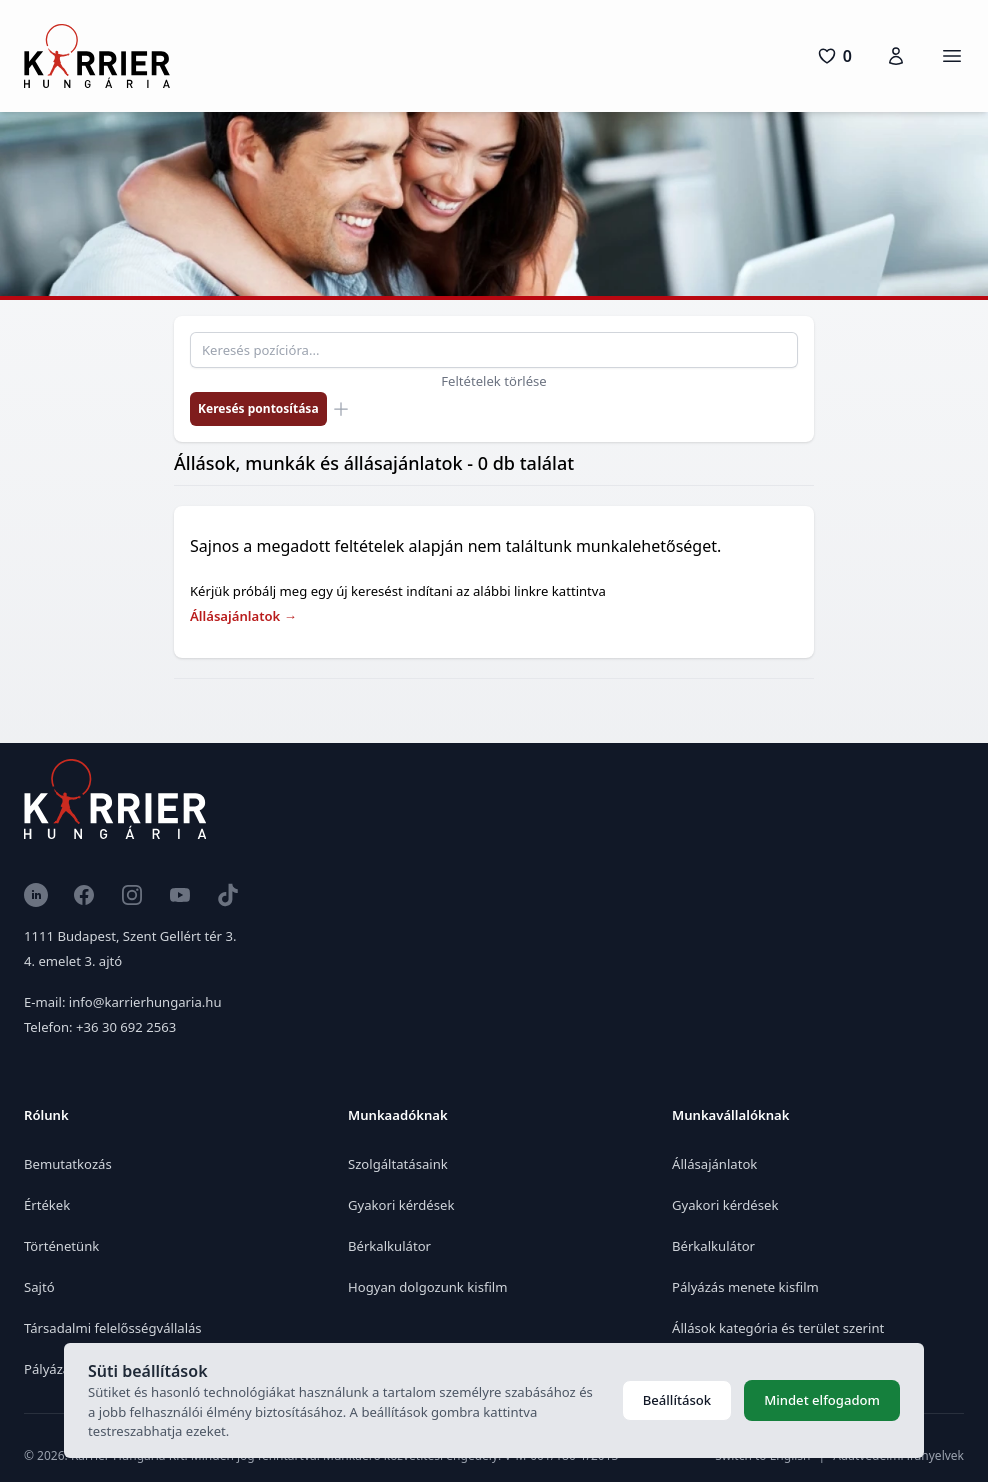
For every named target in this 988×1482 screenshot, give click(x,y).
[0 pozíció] (834, 56)
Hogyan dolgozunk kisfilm (427, 1287)
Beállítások (677, 1400)
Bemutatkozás (68, 1164)
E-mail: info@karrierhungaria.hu (122, 1002)
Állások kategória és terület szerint (778, 1328)
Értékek (47, 1205)
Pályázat (49, 1369)
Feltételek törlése (494, 381)
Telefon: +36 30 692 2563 (100, 1027)
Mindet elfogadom (822, 1400)
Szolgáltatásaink (398, 1164)
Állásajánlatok (243, 616)
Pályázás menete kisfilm (745, 1287)
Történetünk (61, 1246)
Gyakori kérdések (401, 1205)
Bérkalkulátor (389, 1246)
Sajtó (39, 1287)
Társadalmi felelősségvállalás (113, 1328)
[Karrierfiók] (896, 56)
